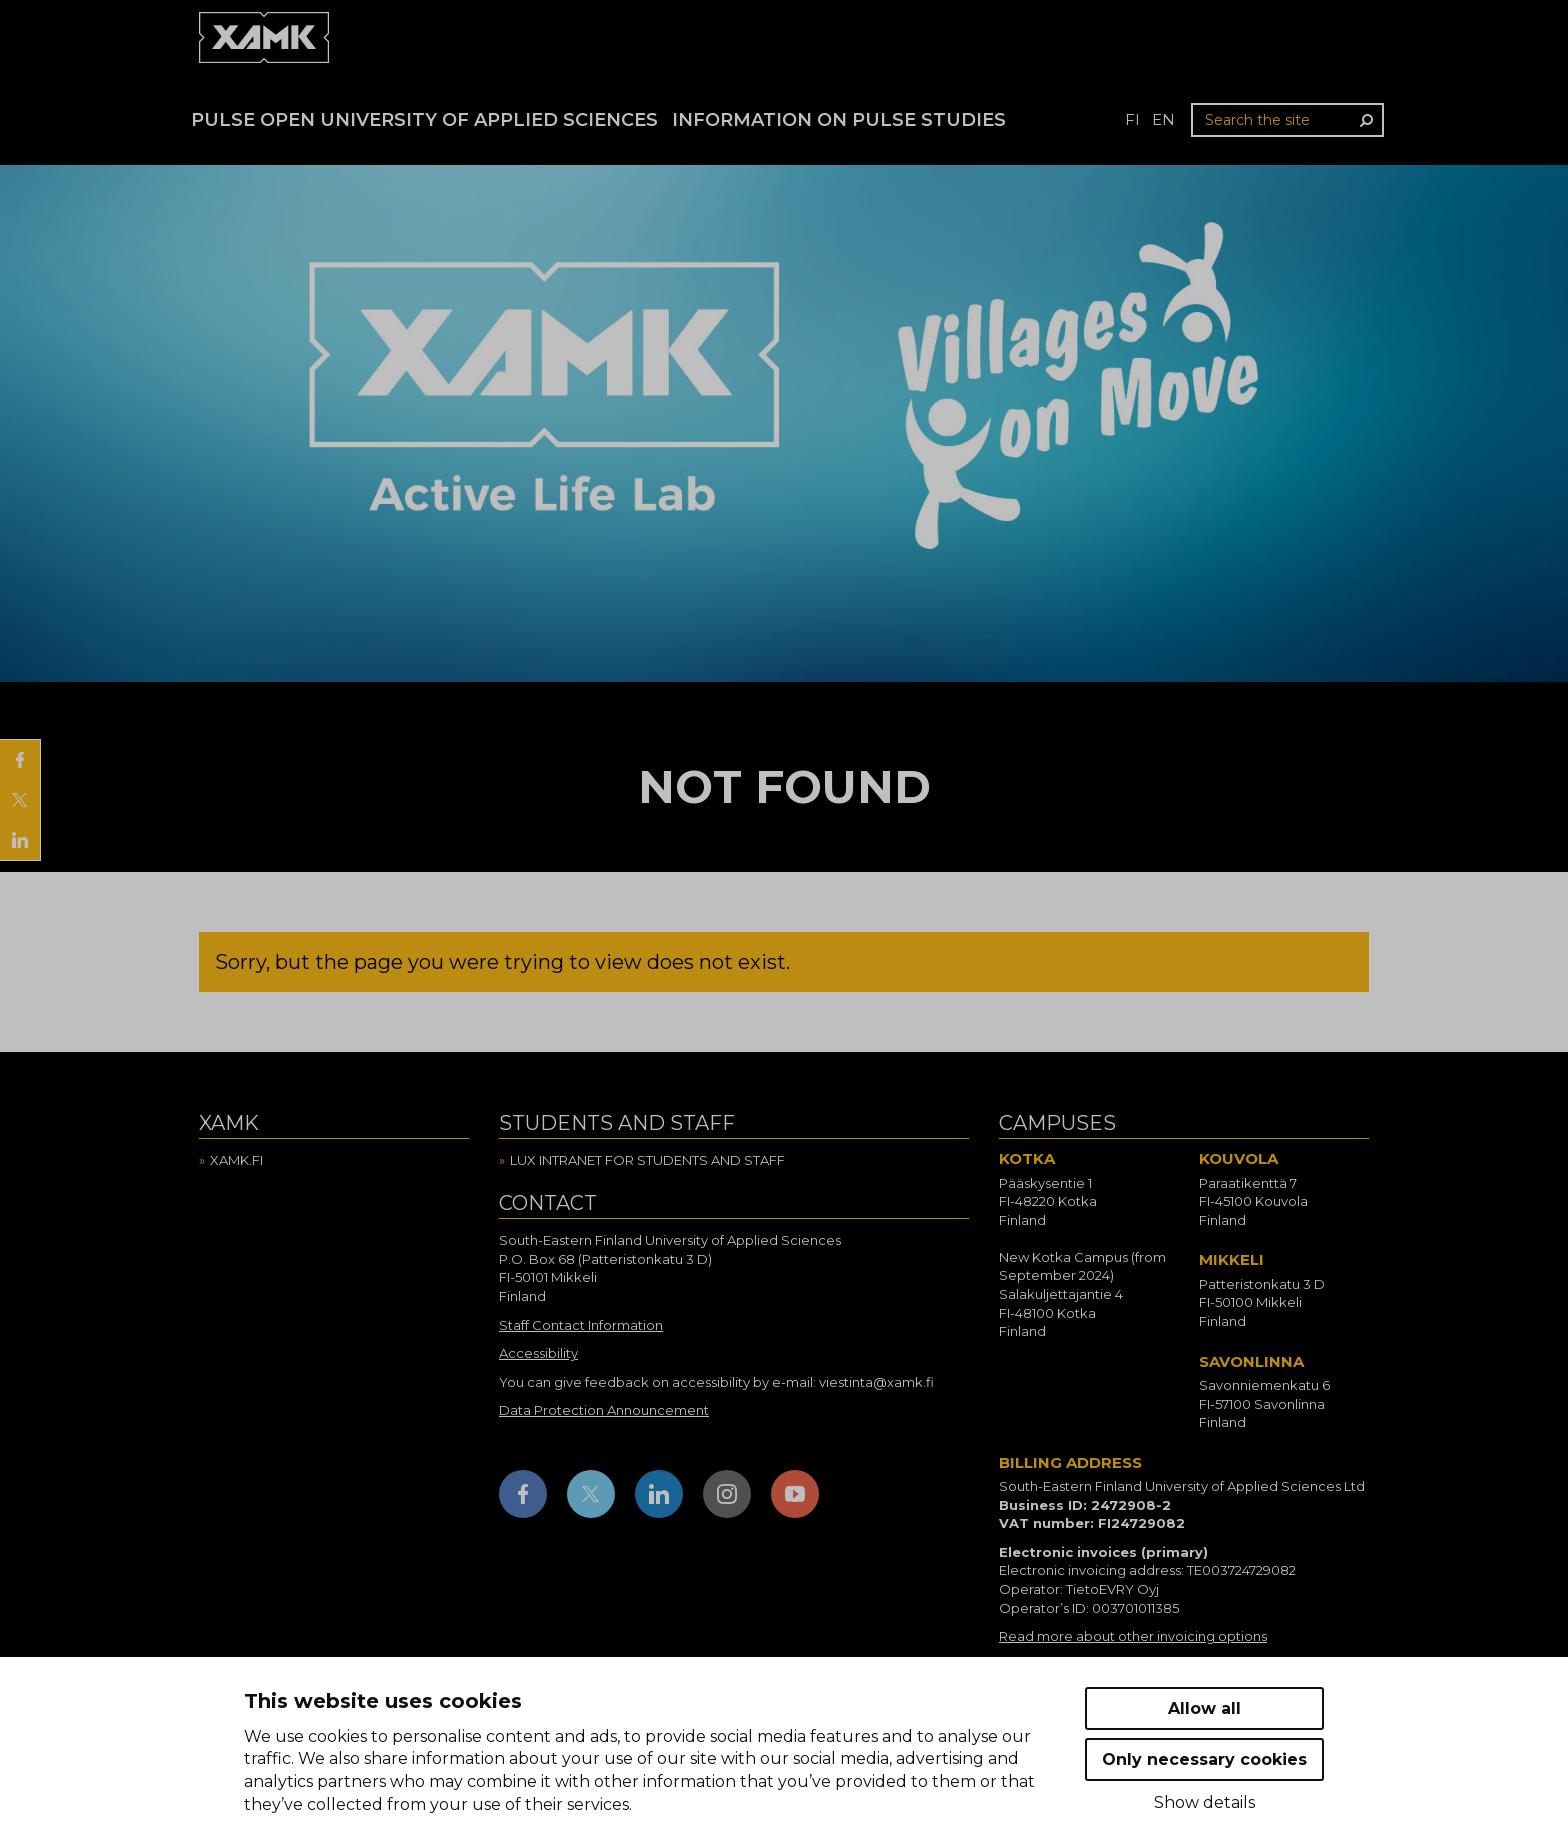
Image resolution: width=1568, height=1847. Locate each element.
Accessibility (538, 1353)
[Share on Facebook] (20, 760)
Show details (1204, 1802)
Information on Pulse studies (839, 120)
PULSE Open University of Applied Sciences (424, 120)
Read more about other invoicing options (1133, 1636)
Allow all (1204, 1708)
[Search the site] (1287, 120)
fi (1132, 119)
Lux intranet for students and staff (647, 1160)
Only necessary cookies (1204, 1759)
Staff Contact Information (581, 1325)
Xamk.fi (236, 1160)
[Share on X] (20, 800)
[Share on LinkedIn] (20, 840)
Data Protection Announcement (604, 1410)
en (1163, 119)
